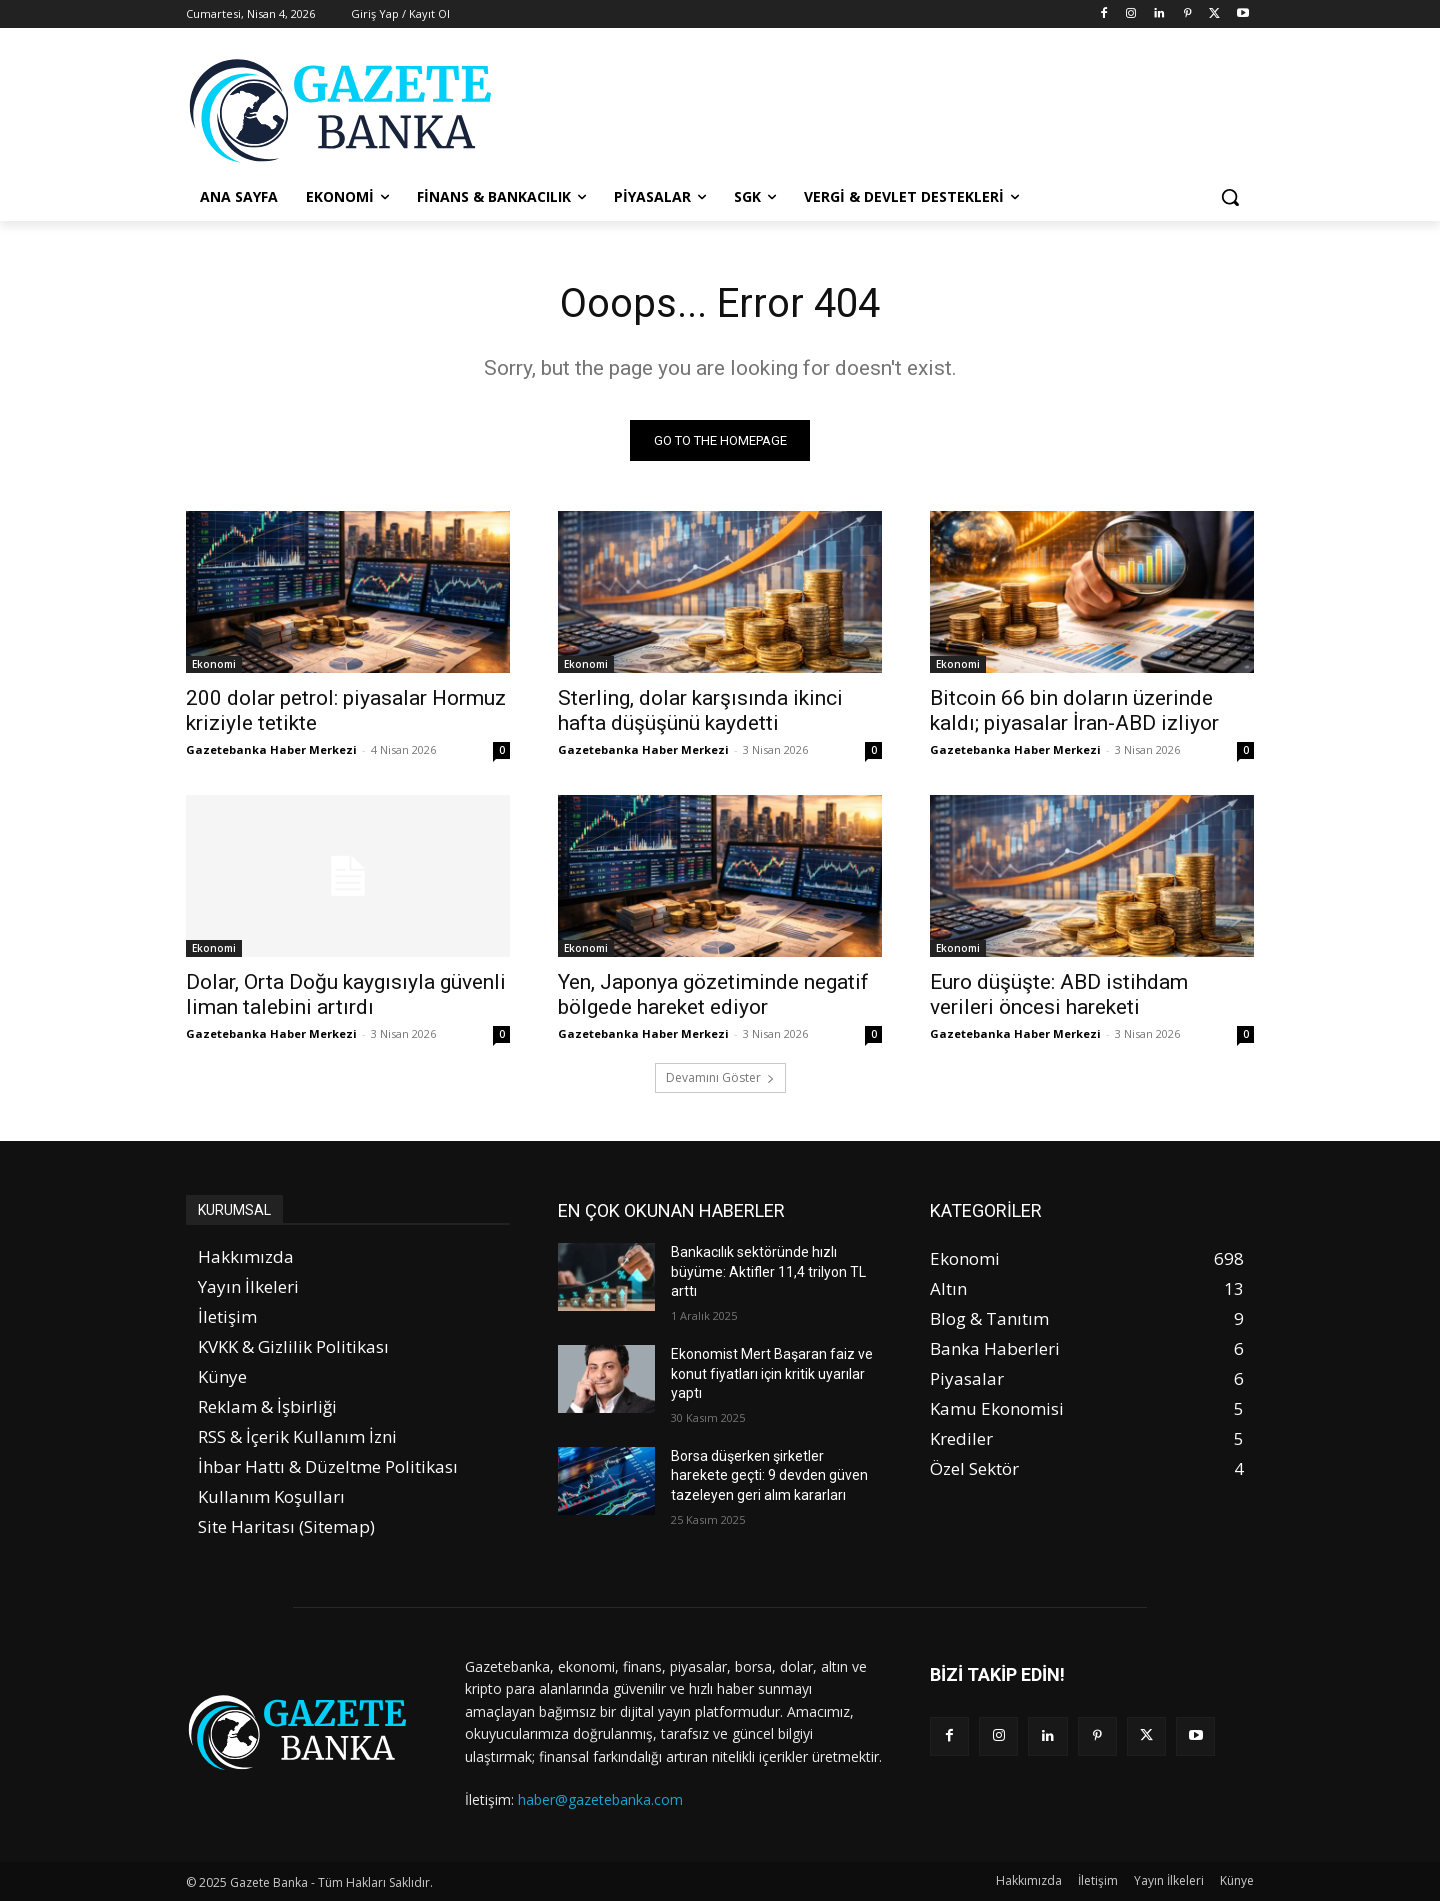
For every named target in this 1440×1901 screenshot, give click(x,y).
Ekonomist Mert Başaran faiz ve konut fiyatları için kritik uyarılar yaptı (772, 1373)
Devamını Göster (720, 1077)
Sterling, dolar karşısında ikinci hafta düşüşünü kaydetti (700, 710)
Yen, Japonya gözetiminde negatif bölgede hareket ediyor (713, 994)
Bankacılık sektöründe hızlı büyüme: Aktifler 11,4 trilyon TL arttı (768, 1271)
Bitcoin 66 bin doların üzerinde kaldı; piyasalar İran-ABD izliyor (1074, 710)
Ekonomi (214, 664)
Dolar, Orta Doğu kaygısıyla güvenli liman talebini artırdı (346, 994)
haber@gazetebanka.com (600, 1799)
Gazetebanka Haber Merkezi (271, 749)
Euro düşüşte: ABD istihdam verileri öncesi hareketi (1059, 994)
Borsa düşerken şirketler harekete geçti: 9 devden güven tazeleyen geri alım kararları (769, 1475)
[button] (1230, 197)
